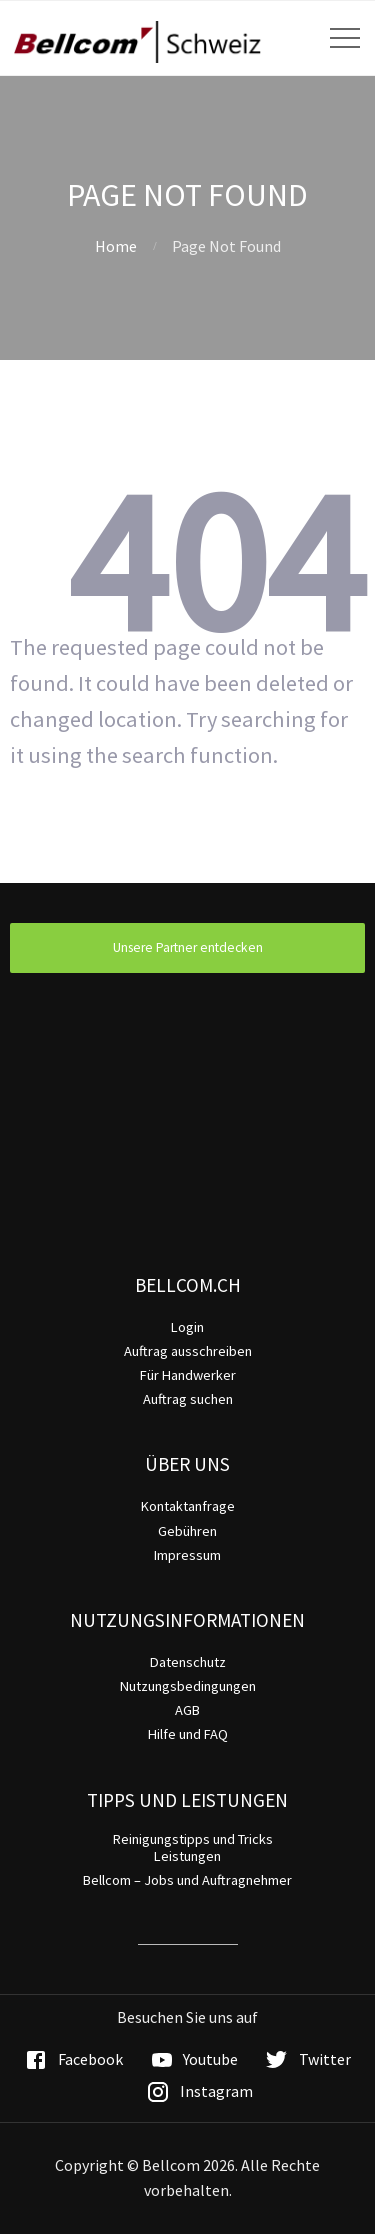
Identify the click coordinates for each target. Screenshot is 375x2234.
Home (116, 246)
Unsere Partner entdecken (188, 947)
